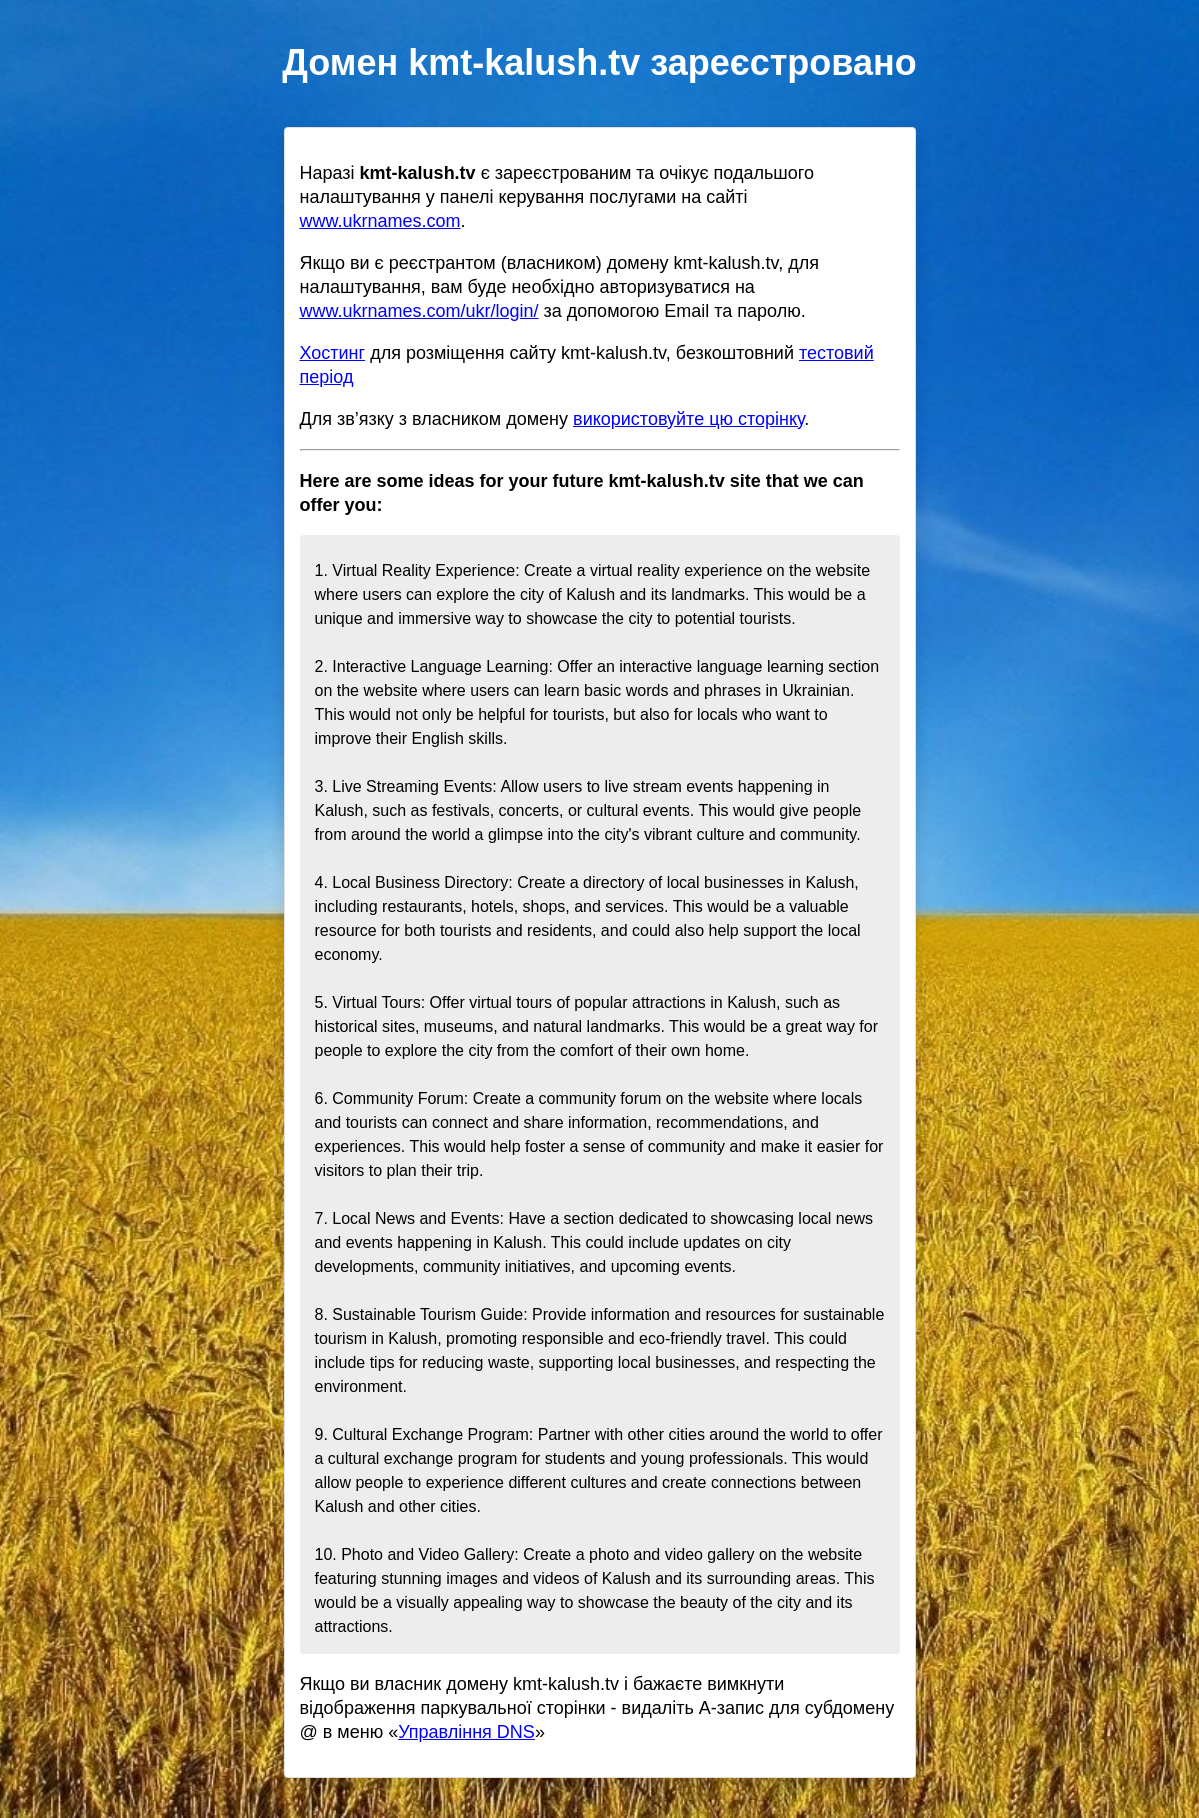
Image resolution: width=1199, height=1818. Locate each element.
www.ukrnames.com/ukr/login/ (419, 311)
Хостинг (333, 353)
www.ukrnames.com (380, 221)
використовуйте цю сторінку (688, 419)
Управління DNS (466, 1732)
